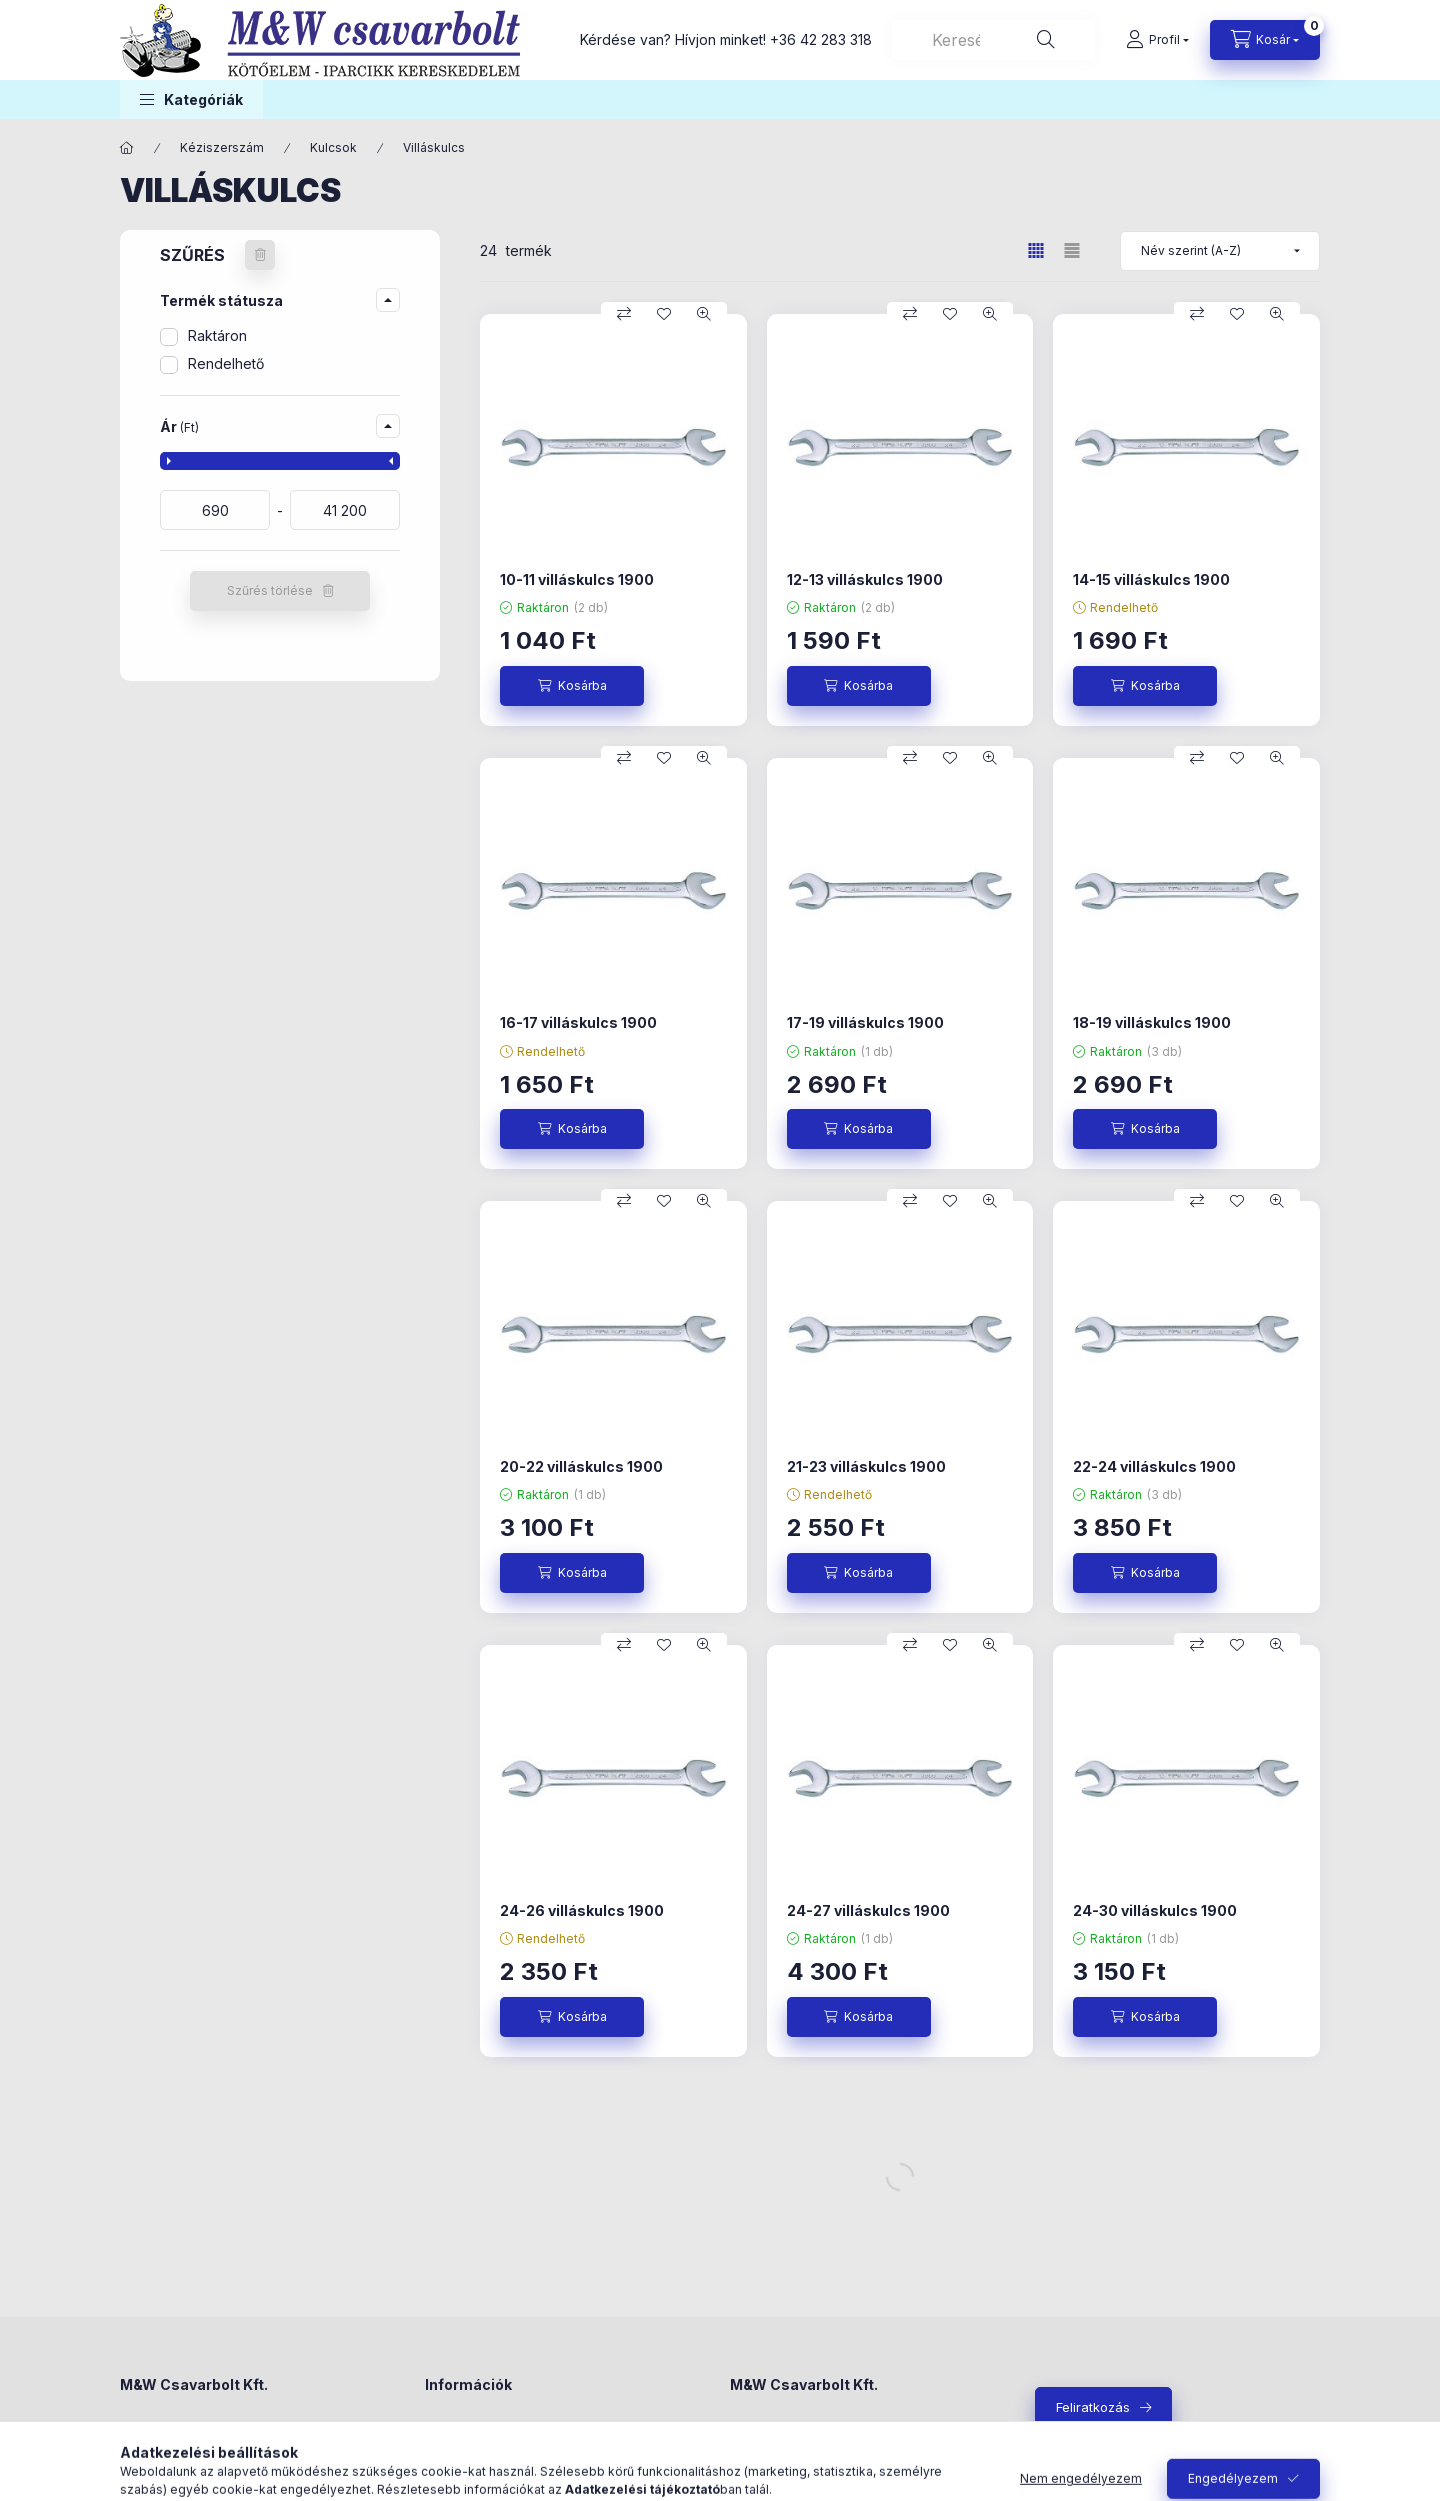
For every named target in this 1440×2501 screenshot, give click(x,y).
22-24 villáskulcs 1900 (1154, 1466)
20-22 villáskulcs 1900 (581, 1466)
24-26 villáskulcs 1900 (582, 1910)
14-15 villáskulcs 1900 (1151, 579)
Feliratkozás (1093, 2407)
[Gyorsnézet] (704, 314)
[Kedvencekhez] (664, 314)
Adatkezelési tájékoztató (501, 2465)
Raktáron (217, 335)
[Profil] (1157, 40)
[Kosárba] (572, 686)
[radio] (1072, 250)
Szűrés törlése (270, 590)
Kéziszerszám (222, 147)
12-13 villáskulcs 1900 (865, 579)
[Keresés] (1046, 40)
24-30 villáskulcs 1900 (1155, 1910)
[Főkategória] (127, 148)
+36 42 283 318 (821, 39)
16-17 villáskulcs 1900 (578, 1022)
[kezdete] (215, 510)
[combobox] (993, 40)
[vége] (345, 510)
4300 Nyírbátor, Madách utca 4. (219, 2435)
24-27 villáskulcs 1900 (868, 1910)
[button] (191, 99)
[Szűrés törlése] (260, 255)
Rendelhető (226, 363)
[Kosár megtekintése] (1265, 40)
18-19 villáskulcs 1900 (1152, 1022)
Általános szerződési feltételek (521, 2435)
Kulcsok (333, 147)
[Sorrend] (1220, 251)
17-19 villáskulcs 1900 (865, 1022)
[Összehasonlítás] (624, 314)
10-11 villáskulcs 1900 (577, 579)
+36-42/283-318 (804, 2465)
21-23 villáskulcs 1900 (866, 1466)
